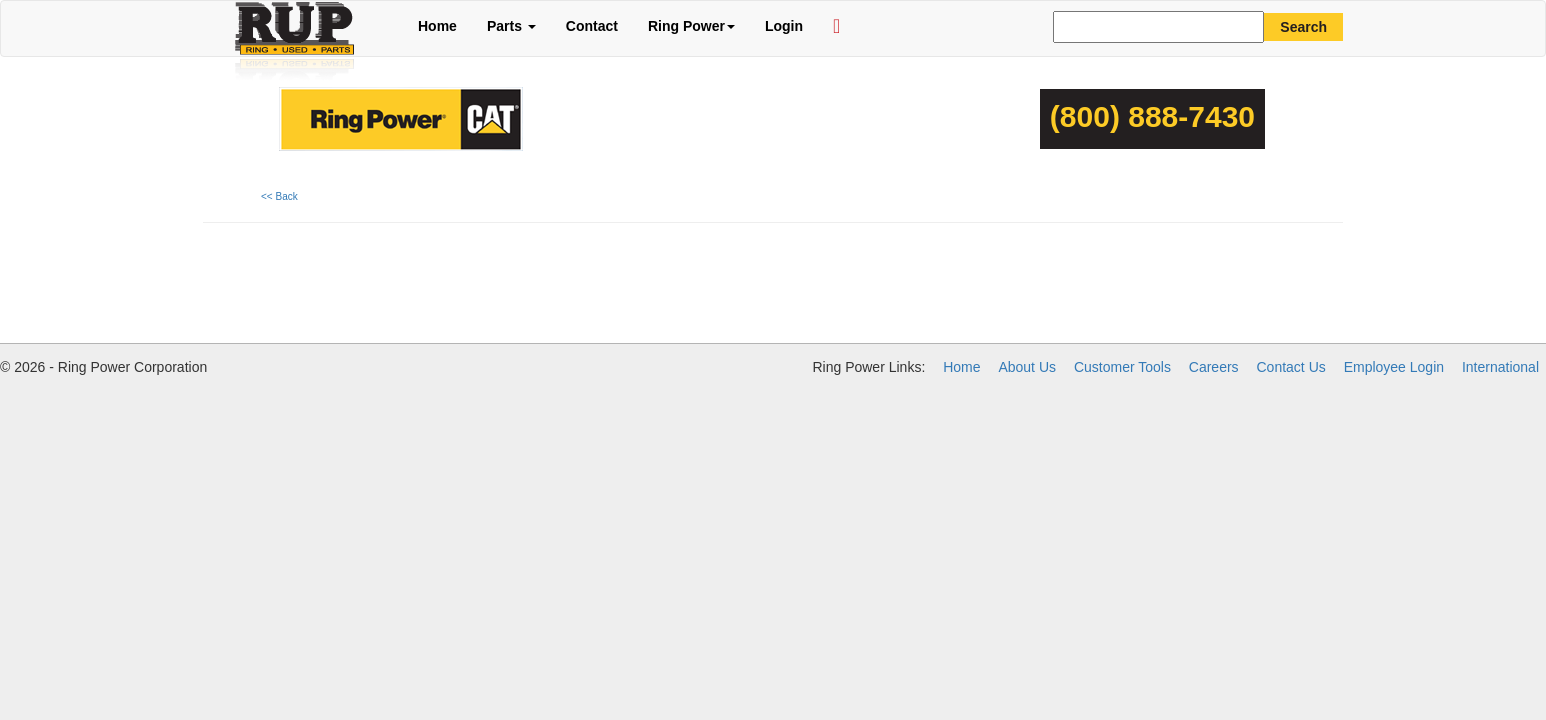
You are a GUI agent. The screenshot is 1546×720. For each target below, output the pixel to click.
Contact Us (1291, 367)
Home (437, 26)
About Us (1027, 367)
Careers (1214, 367)
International (1500, 367)
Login (784, 26)
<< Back (279, 196)
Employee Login (1394, 367)
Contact (592, 26)
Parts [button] (511, 26)
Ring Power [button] (691, 26)
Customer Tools (1122, 367)
